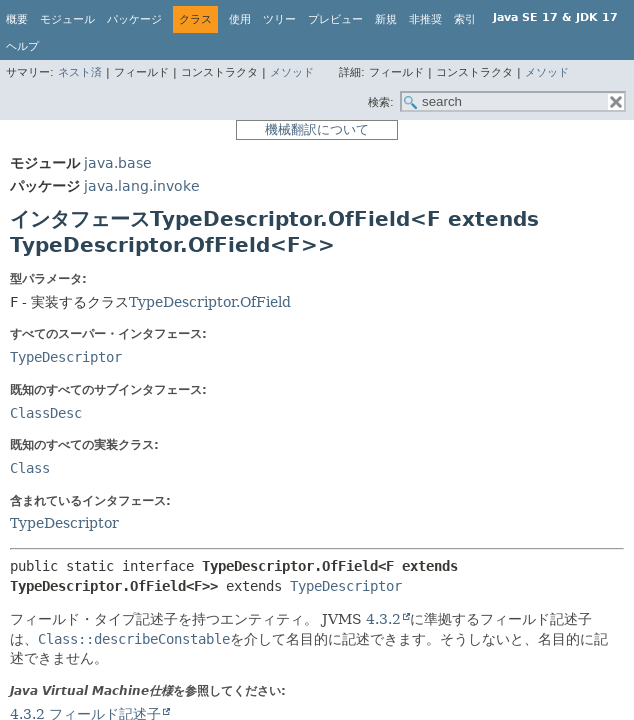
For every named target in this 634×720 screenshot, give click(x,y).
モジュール (67, 19)
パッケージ (134, 19)
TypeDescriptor (66, 357)
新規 (386, 19)
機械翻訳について (317, 129)
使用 (240, 19)
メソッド (292, 72)
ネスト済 (80, 72)
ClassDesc (46, 413)
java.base (118, 163)
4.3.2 (383, 619)
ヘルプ (22, 46)
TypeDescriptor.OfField (210, 302)
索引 (465, 19)
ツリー (279, 19)
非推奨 (425, 19)
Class (30, 468)
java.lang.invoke (142, 186)
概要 (17, 19)
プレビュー (335, 19)
